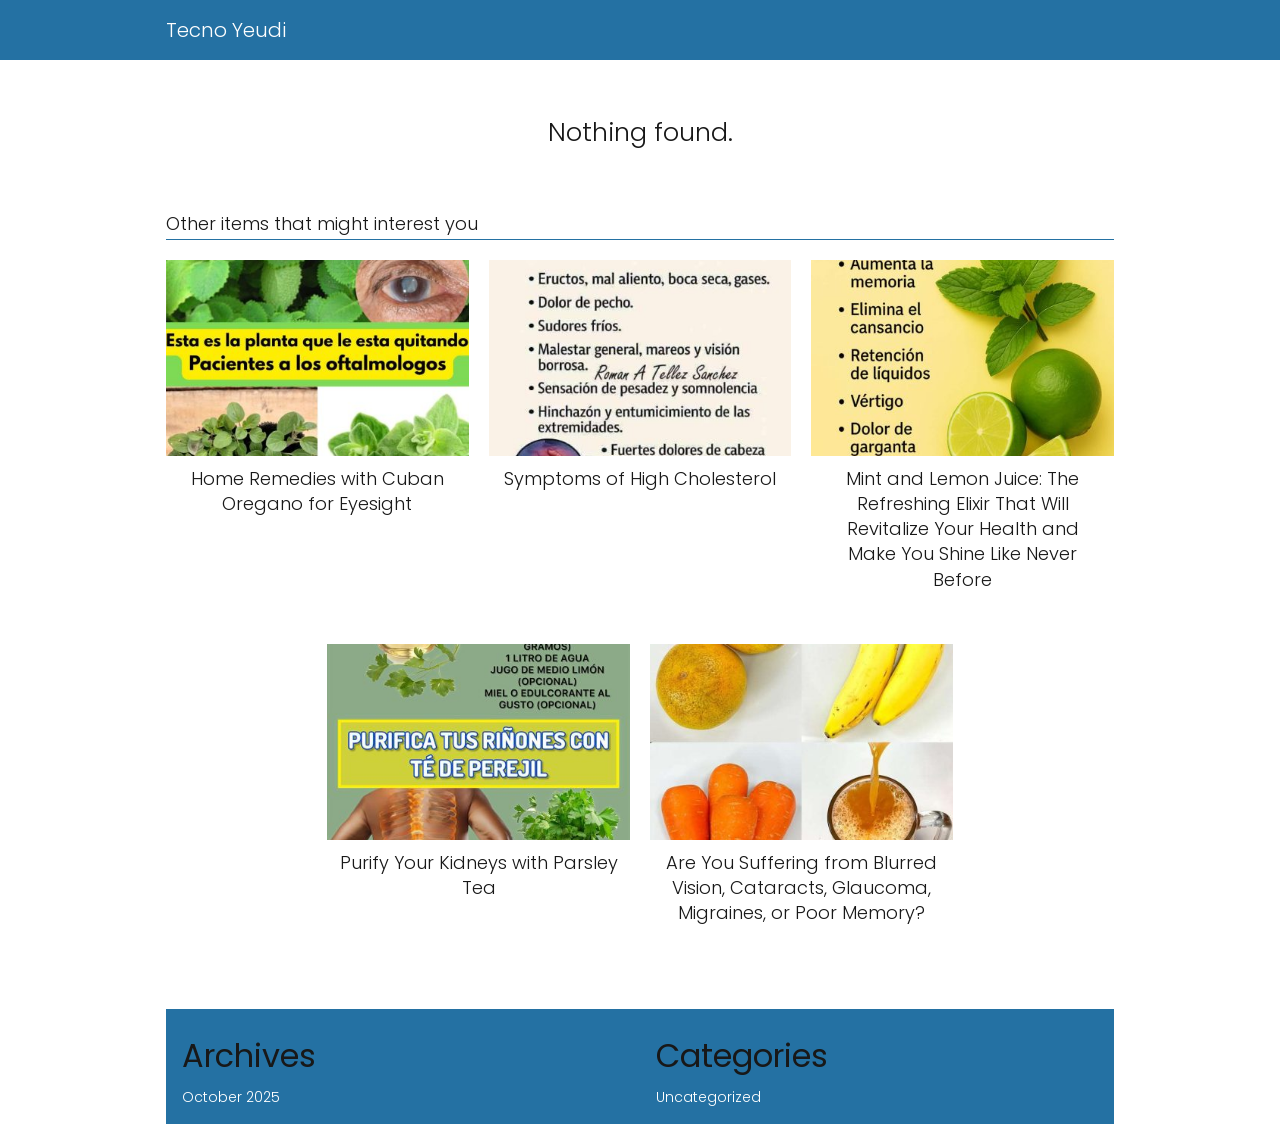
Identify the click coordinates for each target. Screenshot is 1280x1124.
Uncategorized (708, 1097)
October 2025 (231, 1097)
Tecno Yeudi (226, 30)
